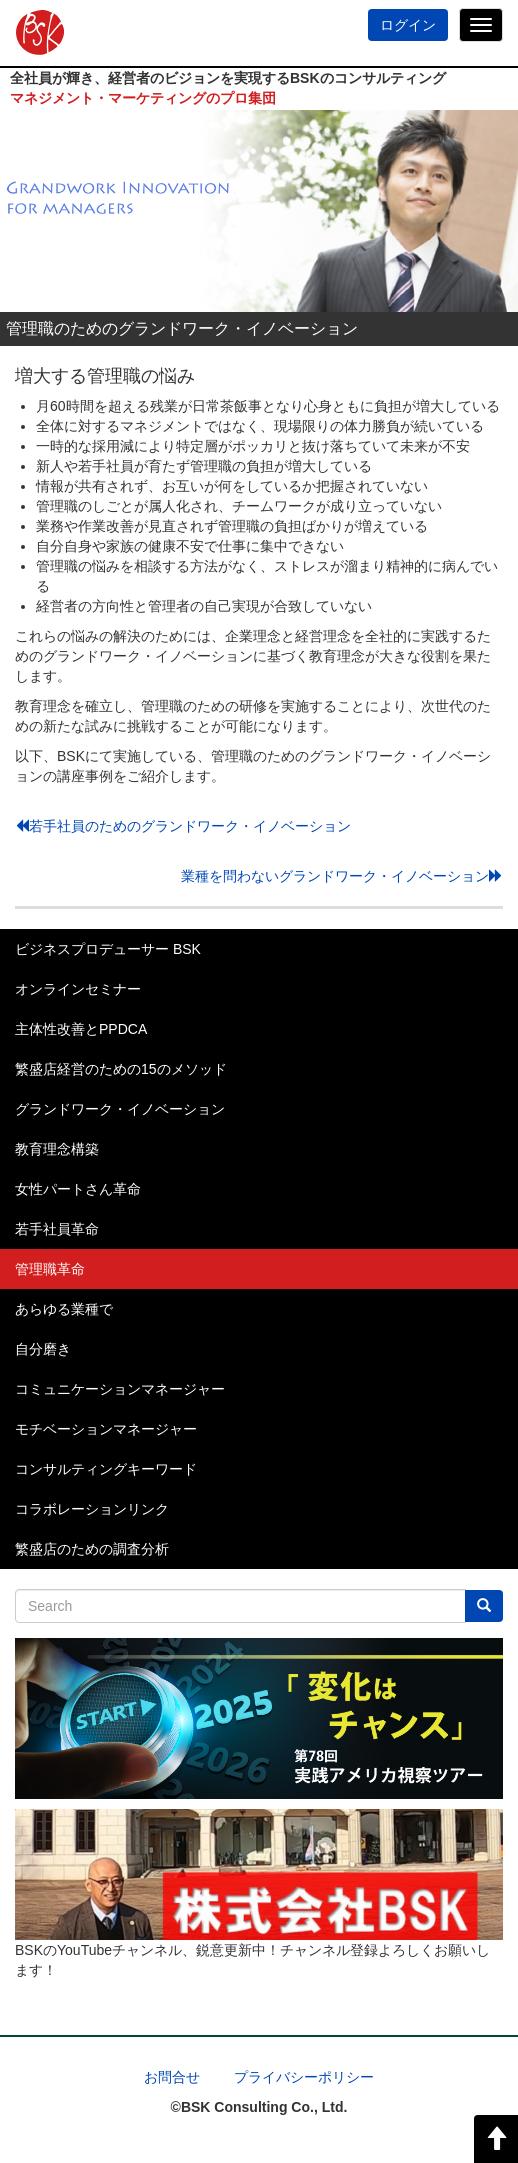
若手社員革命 (57, 1229)
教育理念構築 (57, 1149)
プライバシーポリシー (304, 2077)
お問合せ (172, 2077)
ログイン (408, 25)
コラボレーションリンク (92, 1509)
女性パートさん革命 (78, 1189)
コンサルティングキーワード (106, 1469)
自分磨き (43, 1349)
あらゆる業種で (64, 1309)
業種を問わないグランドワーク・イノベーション (342, 876)
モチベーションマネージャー (106, 1429)
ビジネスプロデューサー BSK (108, 949)
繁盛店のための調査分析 (92, 1549)
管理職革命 (50, 1269)
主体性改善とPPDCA (81, 1029)
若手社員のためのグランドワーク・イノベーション (183, 826)
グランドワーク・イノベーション (120, 1109)
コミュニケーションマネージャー (120, 1389)
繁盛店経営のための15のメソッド (121, 1069)
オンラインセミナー (78, 989)
